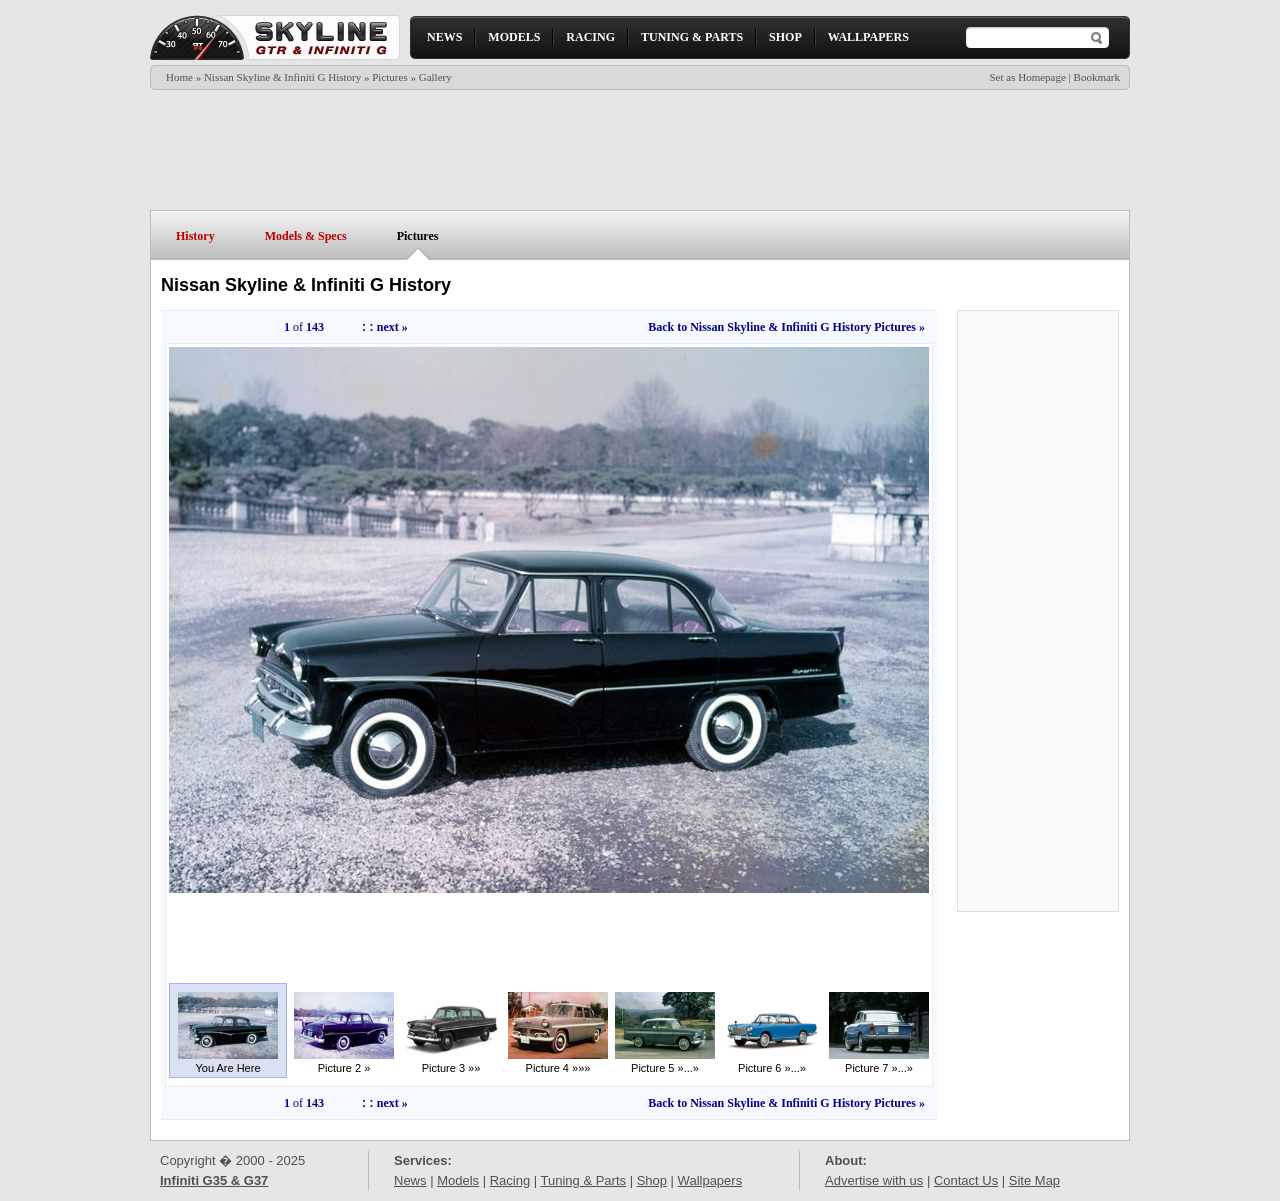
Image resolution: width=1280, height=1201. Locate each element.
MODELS (514, 37)
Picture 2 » (344, 1063)
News (410, 1180)
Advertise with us (874, 1180)
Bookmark (1097, 77)
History (195, 236)
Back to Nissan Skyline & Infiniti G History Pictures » (786, 327)
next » (392, 327)
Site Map (1034, 1180)
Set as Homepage (1027, 77)
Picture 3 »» (451, 1063)
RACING (590, 37)
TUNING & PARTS (692, 37)
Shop (652, 1180)
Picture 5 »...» (665, 1063)
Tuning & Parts (584, 1180)
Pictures (389, 77)
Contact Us (966, 1180)
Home (179, 77)
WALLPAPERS (868, 37)
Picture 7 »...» (879, 1063)
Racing (510, 1180)
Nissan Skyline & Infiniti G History (282, 77)
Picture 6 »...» (772, 1063)
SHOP (785, 37)
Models (458, 1180)
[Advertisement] (639, 150)
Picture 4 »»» (558, 1063)
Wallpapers (710, 1180)
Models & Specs (306, 236)
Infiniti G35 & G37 (214, 1180)
